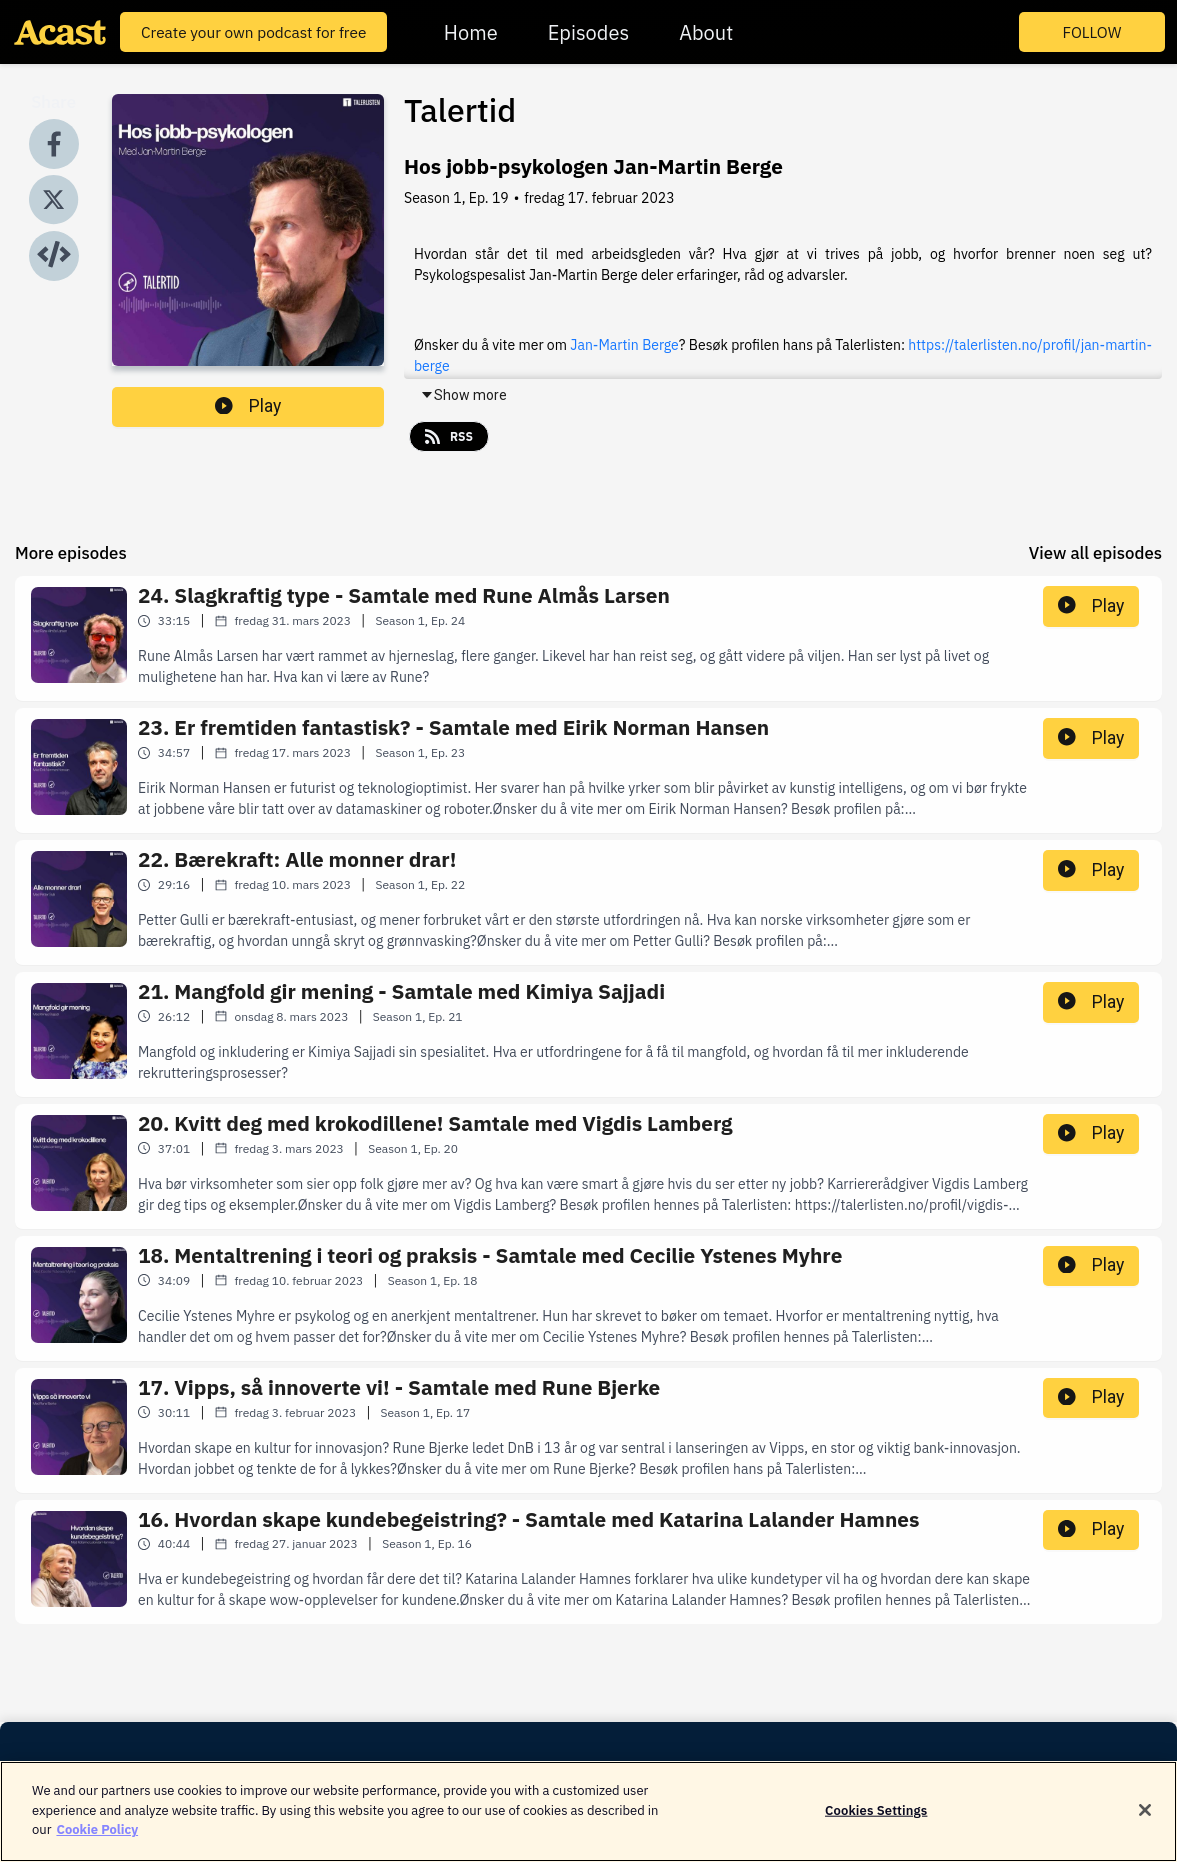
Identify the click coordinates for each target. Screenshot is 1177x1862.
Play (248, 406)
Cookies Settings (876, 1823)
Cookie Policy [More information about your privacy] (97, 1843)
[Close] (1145, 1823)
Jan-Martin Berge (624, 345)
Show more (463, 395)
